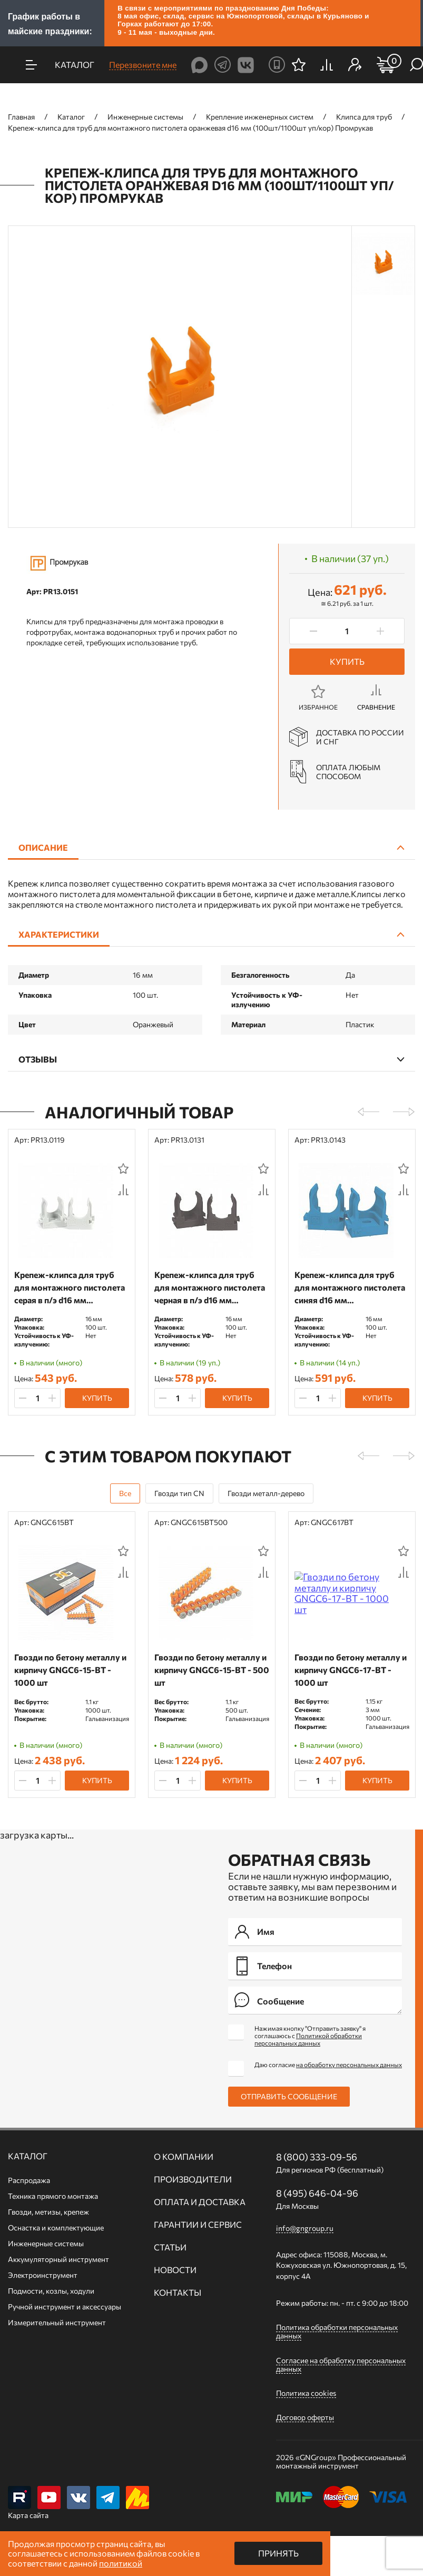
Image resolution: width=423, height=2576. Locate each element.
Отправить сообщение (289, 2096)
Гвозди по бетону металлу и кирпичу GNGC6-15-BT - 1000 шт (70, 1669)
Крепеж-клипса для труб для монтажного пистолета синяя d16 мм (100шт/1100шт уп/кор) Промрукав (349, 1288)
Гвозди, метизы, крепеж (48, 2211)
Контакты (177, 2292)
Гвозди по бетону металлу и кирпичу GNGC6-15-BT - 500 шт (211, 1669)
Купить (347, 661)
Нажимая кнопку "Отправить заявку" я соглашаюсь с (310, 2035)
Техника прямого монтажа (53, 2195)
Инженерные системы (46, 2243)
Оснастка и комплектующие (56, 2227)
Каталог (27, 2156)
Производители (193, 2179)
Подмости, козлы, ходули (51, 2290)
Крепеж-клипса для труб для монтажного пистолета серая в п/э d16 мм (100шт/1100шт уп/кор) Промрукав (69, 1288)
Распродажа (29, 2180)
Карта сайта (28, 2515)
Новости (175, 2270)
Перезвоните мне (142, 65)
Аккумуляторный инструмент (58, 2259)
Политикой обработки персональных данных (308, 2039)
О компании (183, 2156)
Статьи (170, 2247)
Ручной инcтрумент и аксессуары (64, 2306)
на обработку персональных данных (349, 2064)
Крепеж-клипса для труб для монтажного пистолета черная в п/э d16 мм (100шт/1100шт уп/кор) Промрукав (209, 1288)
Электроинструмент (42, 2274)
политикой (120, 2563)
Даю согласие (328, 2064)
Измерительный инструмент (57, 2322)
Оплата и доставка (199, 2202)
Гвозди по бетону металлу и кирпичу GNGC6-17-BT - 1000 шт (350, 1669)
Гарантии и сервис (198, 2224)
